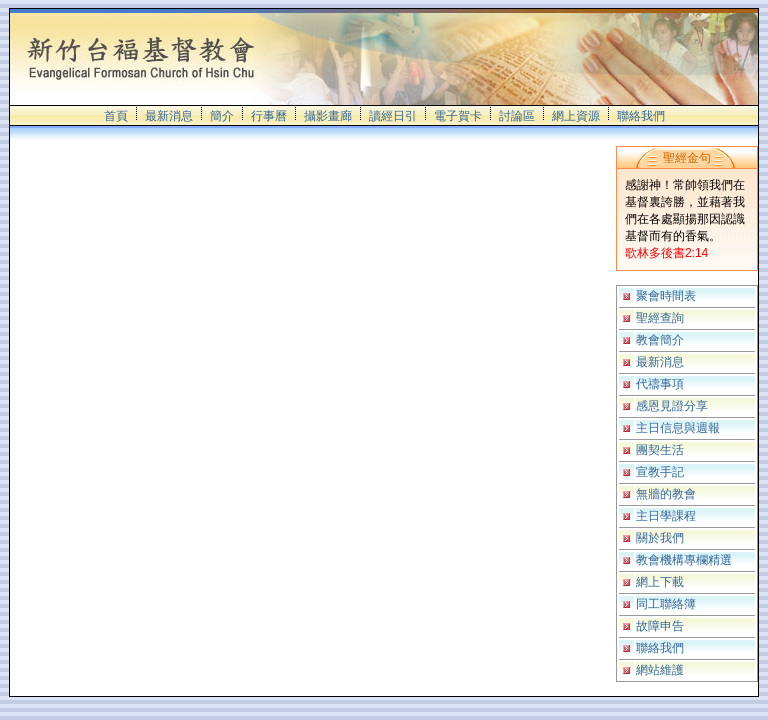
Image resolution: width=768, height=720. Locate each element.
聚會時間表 (666, 296)
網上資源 (576, 116)
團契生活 (660, 450)
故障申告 (660, 626)
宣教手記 (660, 472)
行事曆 (269, 116)
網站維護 (660, 670)
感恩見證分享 (672, 406)
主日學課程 (666, 516)
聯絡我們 (641, 116)
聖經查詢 (660, 318)
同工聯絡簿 (666, 604)
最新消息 (169, 116)
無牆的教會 (666, 494)
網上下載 (660, 582)
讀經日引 (393, 116)
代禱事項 (660, 384)
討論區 (517, 116)
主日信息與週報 (678, 428)
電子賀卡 (458, 116)
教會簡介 (660, 340)
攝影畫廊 (328, 116)
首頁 (116, 116)
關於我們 (660, 538)
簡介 (222, 116)
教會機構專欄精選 (684, 560)
